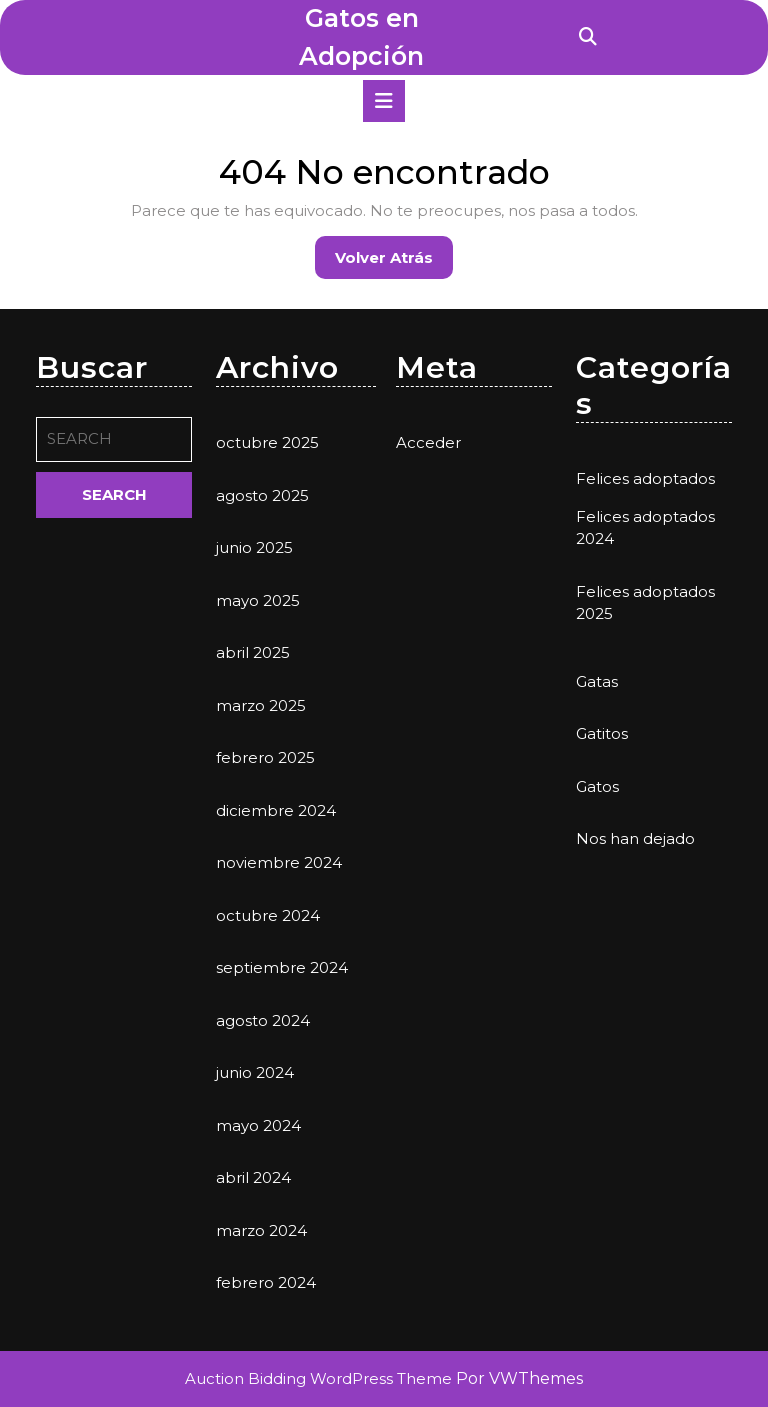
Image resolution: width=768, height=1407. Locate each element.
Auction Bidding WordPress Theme (320, 1378)
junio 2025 (254, 547)
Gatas (597, 681)
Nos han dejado (635, 838)
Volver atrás (394, 262)
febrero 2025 (265, 757)
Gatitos (602, 733)
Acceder (428, 442)
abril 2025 (253, 652)
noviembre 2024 (279, 862)
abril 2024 (253, 1177)
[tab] (384, 101)
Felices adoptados (645, 478)
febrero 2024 (266, 1282)
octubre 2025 (267, 442)
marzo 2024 (261, 1230)
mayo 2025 (258, 600)
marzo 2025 (261, 705)
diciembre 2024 (276, 810)
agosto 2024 (263, 1020)
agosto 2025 (262, 495)
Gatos (597, 786)
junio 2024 (255, 1072)
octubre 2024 (268, 915)
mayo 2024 (258, 1125)
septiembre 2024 (282, 967)
